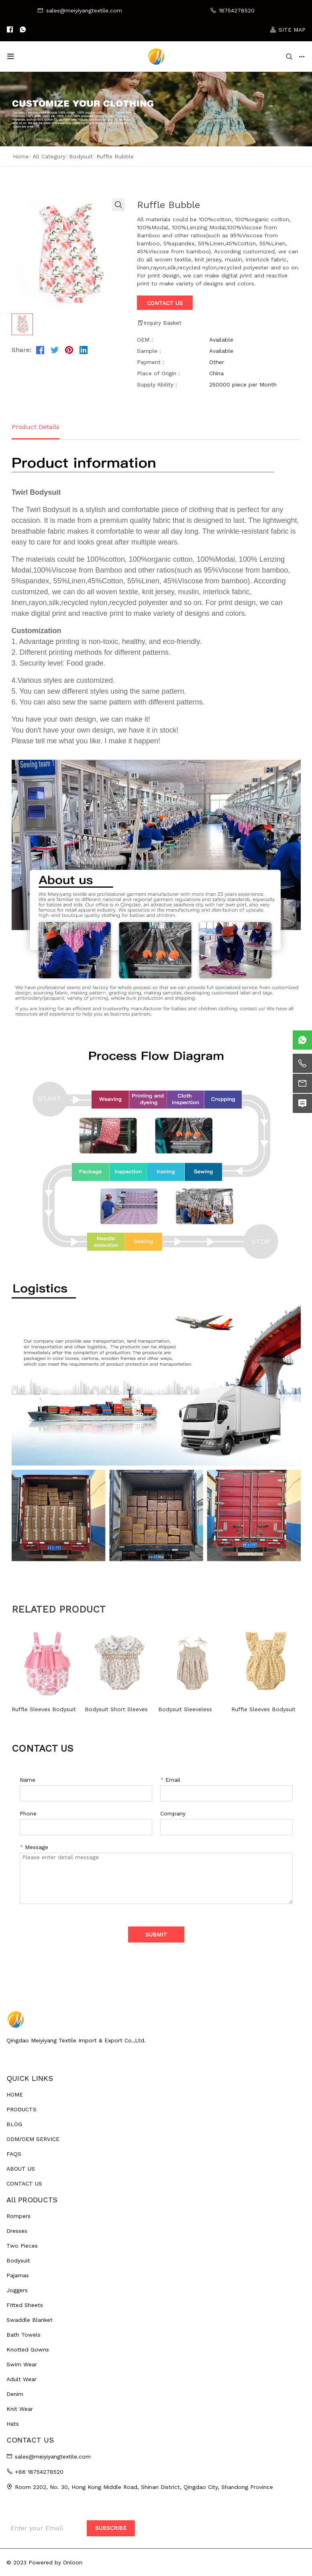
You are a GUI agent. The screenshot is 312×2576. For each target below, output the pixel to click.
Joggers (17, 2290)
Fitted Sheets (24, 2305)
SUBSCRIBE (110, 2528)
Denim (14, 2394)
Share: (21, 350)
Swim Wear (21, 2364)
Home (21, 156)
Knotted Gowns (27, 2349)
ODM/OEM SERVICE (32, 2139)
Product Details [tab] (35, 427)
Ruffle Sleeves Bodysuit (44, 1709)
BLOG (14, 2124)
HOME (14, 2094)
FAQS (13, 2154)
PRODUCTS (21, 2109)
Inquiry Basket (159, 323)
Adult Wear (21, 2379)
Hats (12, 2423)
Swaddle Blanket (29, 2320)
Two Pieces (22, 2245)
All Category (49, 156)
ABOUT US (20, 2168)
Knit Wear (19, 2409)
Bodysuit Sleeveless (185, 1709)
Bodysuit (81, 156)
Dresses (16, 2231)
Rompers (18, 2216)
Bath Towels (23, 2334)
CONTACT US (24, 2183)
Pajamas (17, 2275)
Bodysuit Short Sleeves (116, 1709)
